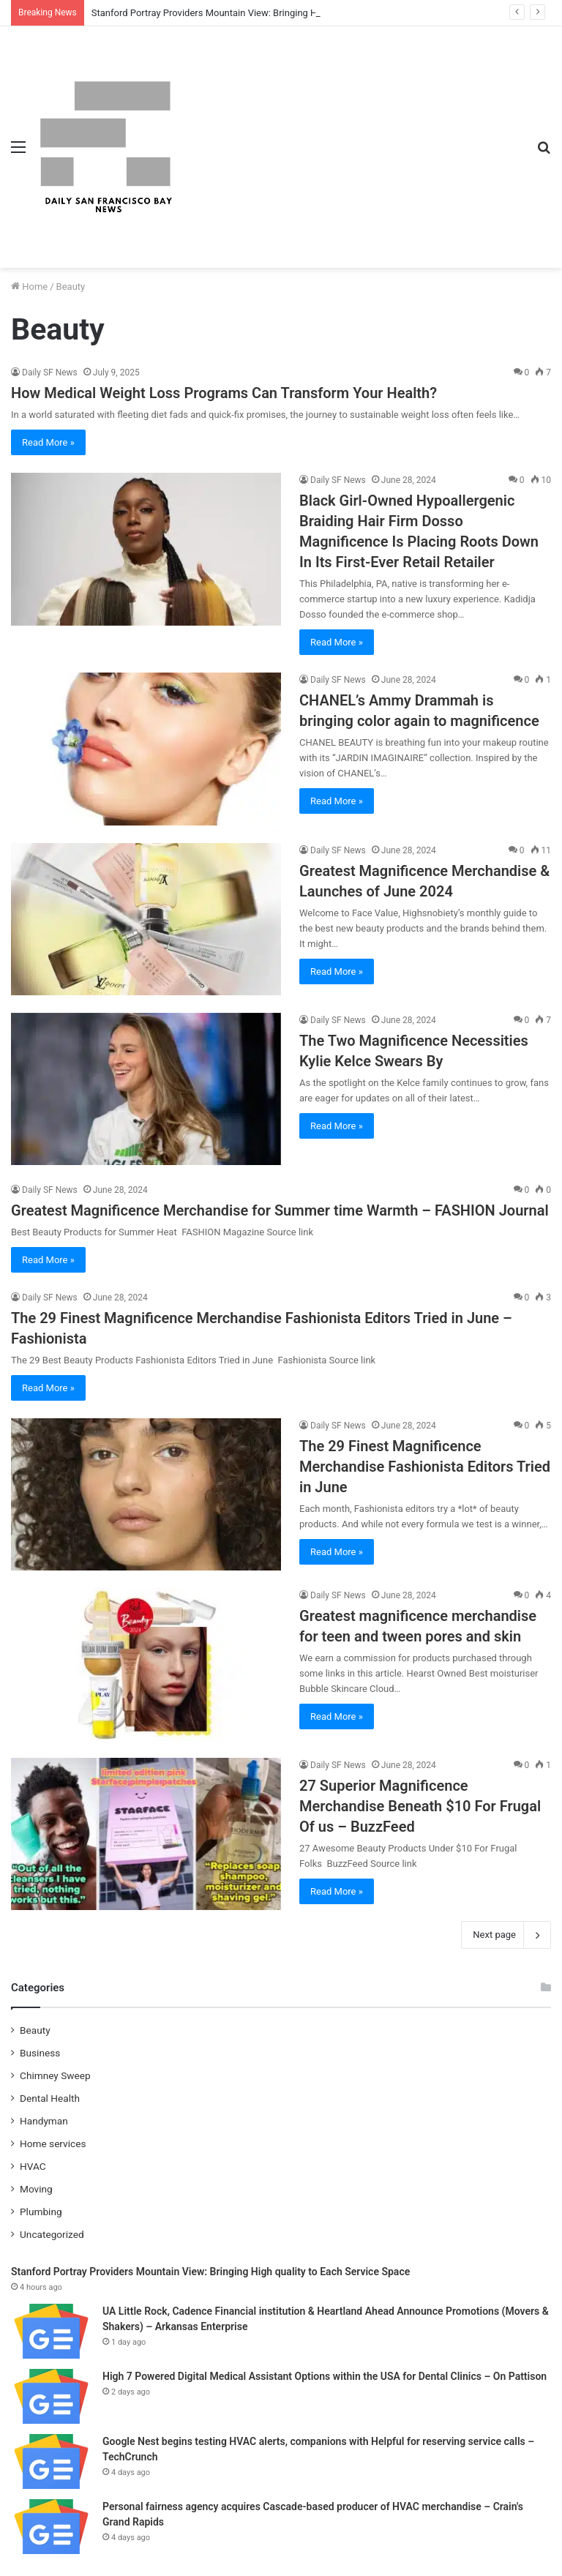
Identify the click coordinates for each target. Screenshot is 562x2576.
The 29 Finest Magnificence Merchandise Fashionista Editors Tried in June (424, 1466)
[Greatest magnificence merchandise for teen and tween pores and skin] (146, 1664)
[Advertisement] (350, 136)
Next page (506, 1935)
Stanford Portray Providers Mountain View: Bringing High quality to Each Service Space (274, 12)
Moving (36, 2189)
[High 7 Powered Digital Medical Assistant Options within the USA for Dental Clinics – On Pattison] (51, 2396)
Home (29, 286)
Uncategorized (52, 2234)
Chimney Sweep (55, 2075)
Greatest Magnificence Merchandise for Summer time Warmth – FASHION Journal (280, 1210)
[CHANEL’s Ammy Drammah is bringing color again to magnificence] (146, 749)
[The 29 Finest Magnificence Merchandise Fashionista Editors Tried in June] (146, 1494)
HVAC (33, 2166)
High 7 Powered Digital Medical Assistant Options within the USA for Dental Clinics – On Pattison (324, 2376)
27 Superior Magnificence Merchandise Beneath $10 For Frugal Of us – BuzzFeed (420, 1806)
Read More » (48, 442)
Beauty (35, 2030)
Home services (53, 2143)
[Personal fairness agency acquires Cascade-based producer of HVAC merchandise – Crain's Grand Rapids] (51, 2526)
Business (40, 2053)
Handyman (44, 2121)
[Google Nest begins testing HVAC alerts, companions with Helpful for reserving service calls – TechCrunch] (51, 2461)
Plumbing (41, 2211)
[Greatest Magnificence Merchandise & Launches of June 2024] (146, 919)
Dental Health (50, 2098)
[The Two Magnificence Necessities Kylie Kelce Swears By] (146, 1089)
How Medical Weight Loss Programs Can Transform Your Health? (224, 393)
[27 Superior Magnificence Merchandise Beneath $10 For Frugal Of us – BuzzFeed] (146, 1834)
